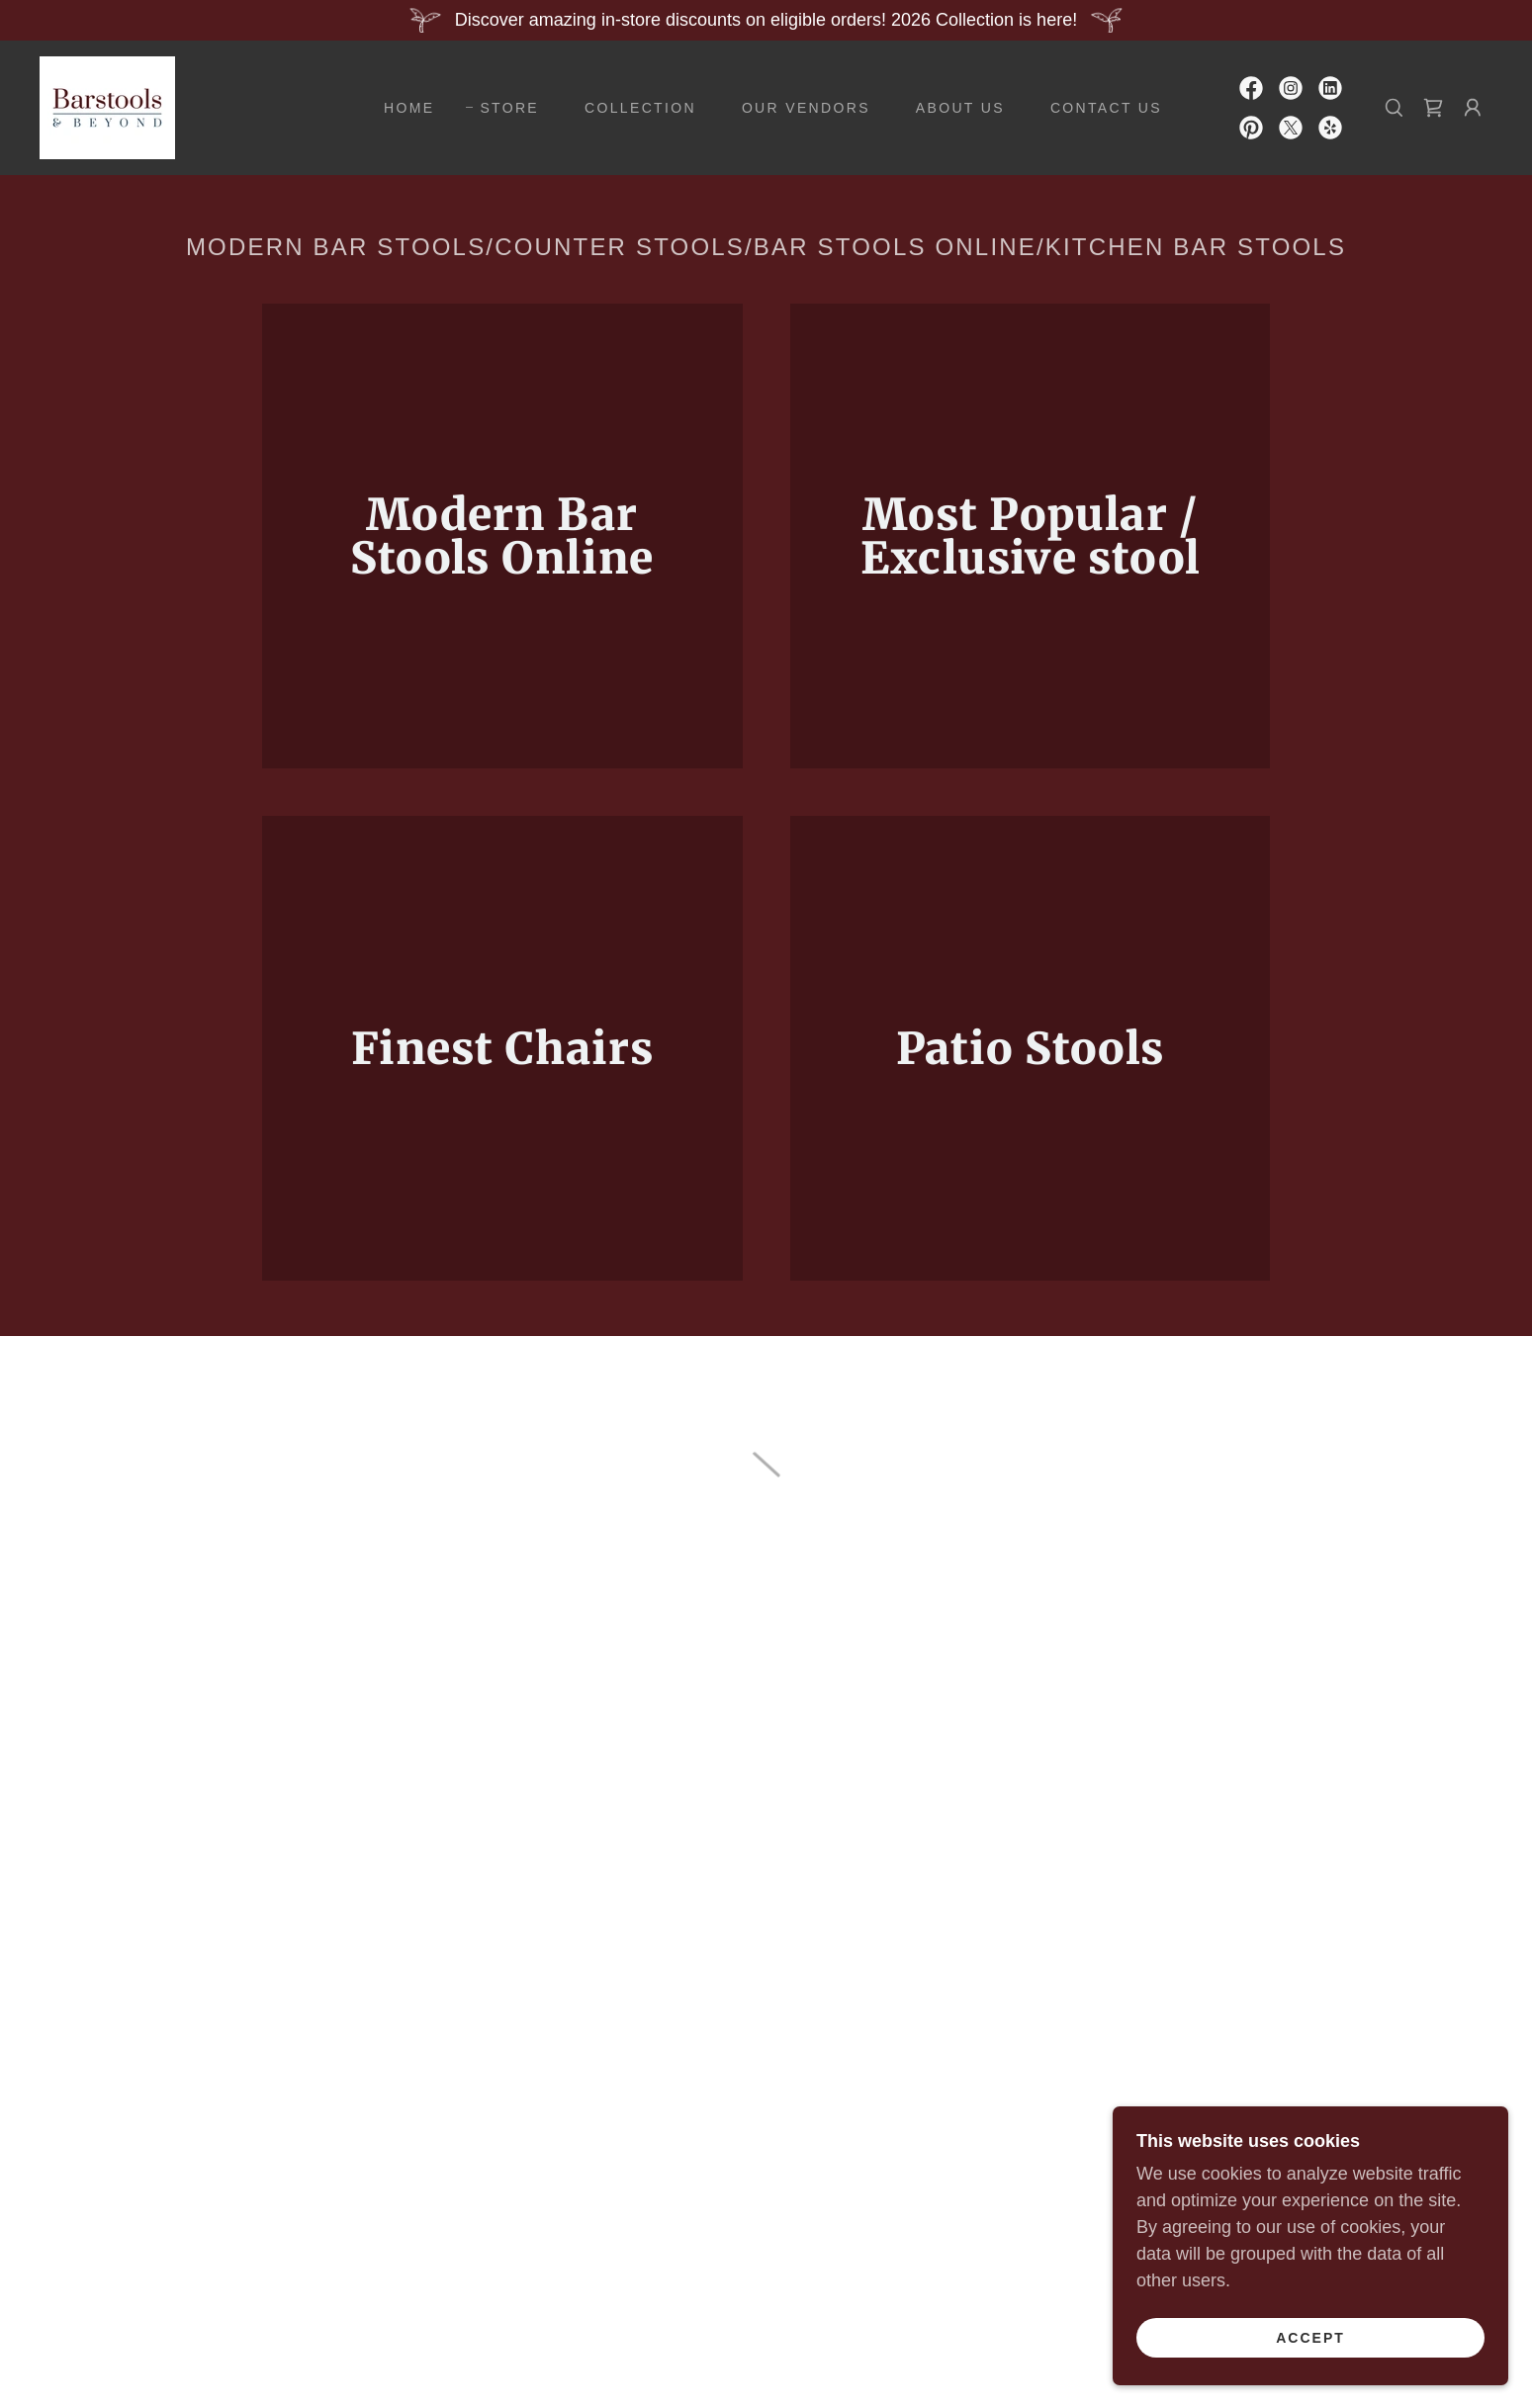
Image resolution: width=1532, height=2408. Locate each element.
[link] (107, 107)
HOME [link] (409, 108)
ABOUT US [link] (960, 108)
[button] (1433, 108)
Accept (1310, 2337)
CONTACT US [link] (1106, 108)
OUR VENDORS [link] (806, 108)
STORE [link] (509, 108)
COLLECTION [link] (640, 108)
